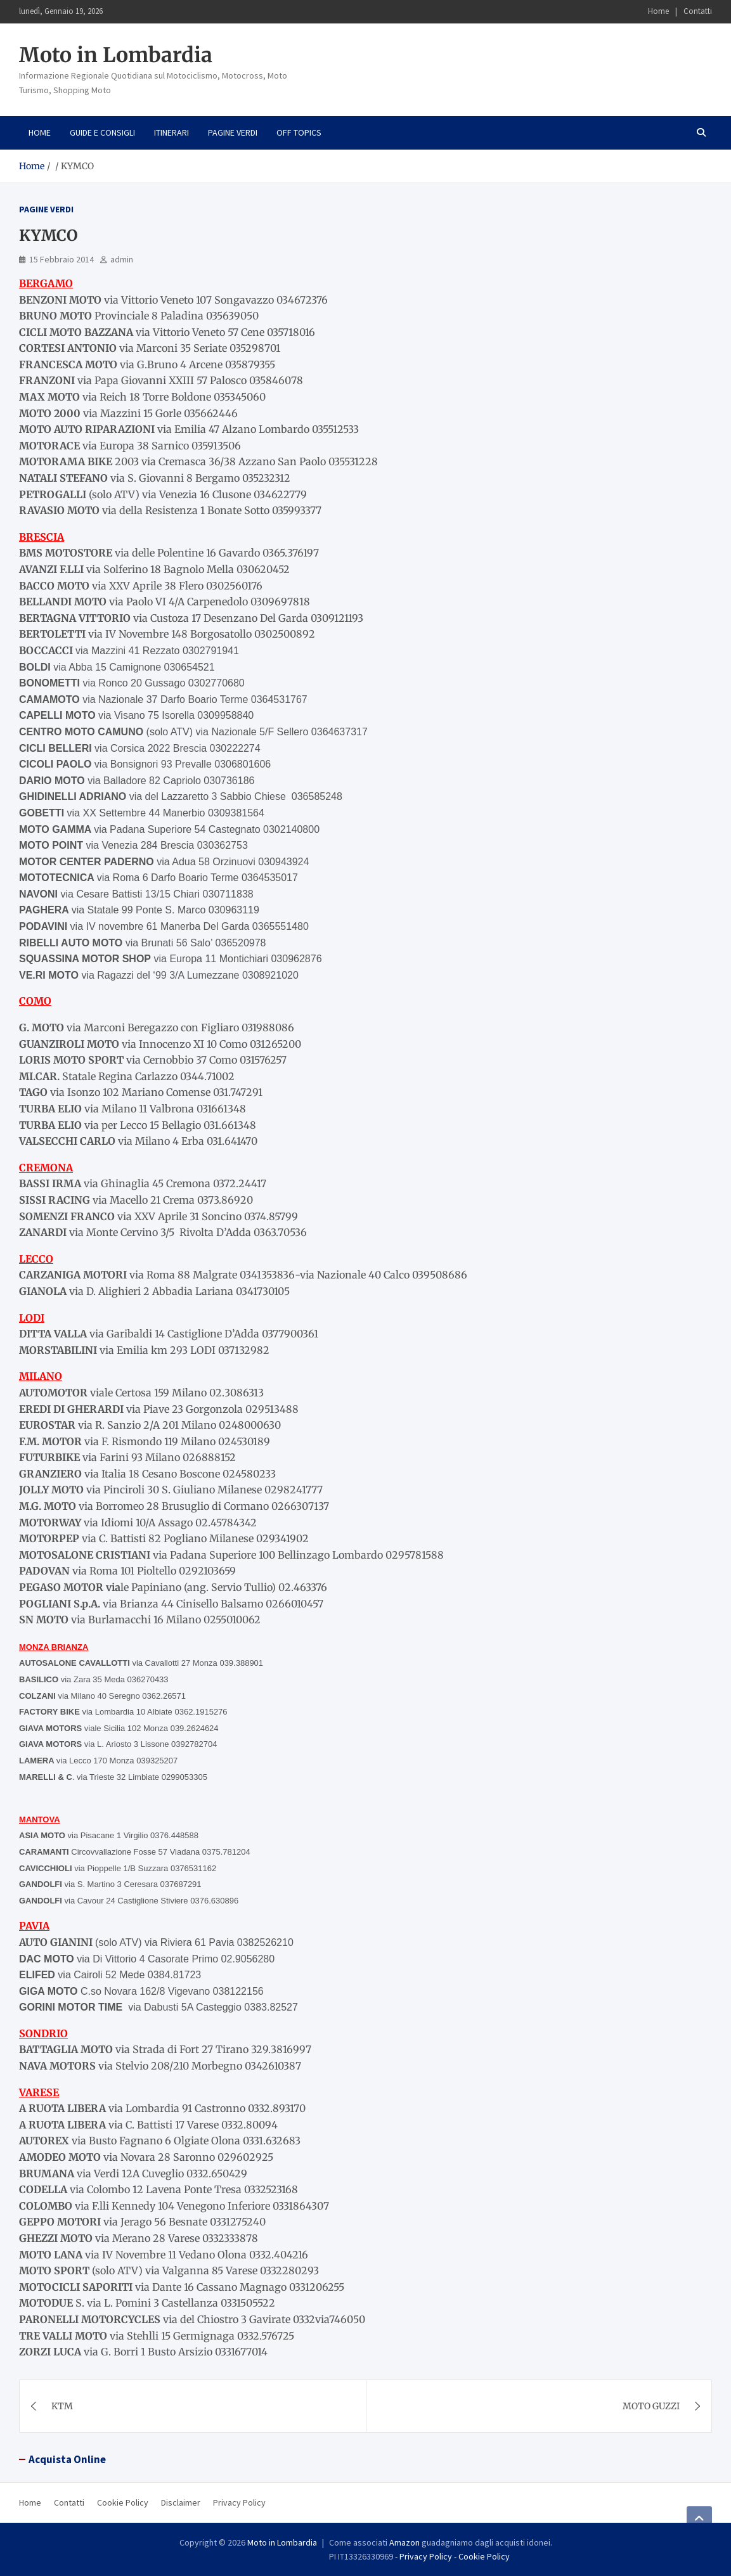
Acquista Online (67, 2459)
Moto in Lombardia (115, 55)
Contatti (697, 11)
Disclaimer (180, 2502)
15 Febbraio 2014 (61, 259)
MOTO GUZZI (651, 2406)
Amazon (404, 2542)
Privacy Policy (239, 2502)
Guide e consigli (102, 132)
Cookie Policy (122, 2502)
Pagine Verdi (232, 132)
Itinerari (171, 132)
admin (121, 259)
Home (658, 11)
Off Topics (298, 132)
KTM (62, 2406)
